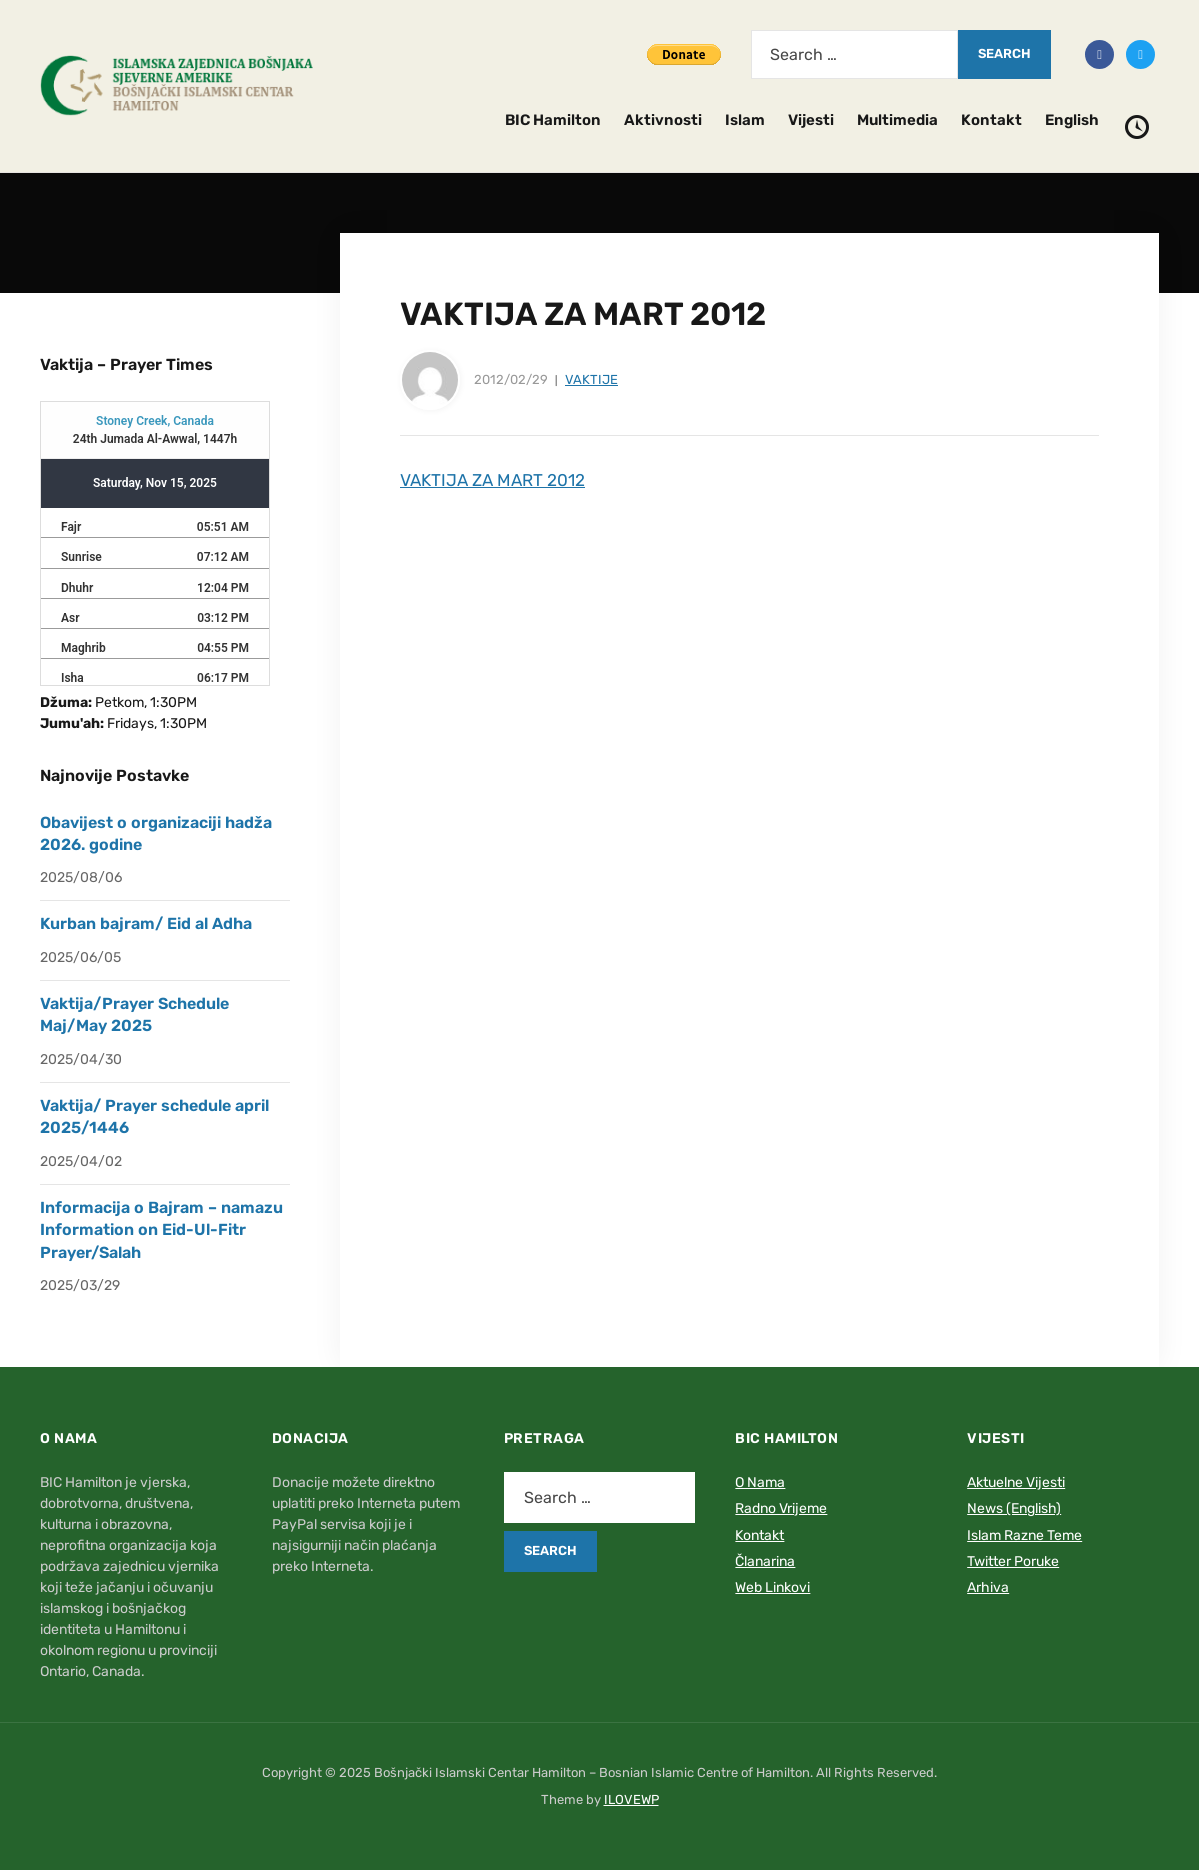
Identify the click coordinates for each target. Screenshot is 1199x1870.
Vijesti (811, 120)
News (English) (1014, 1508)
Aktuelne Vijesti (1016, 1482)
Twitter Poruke (1013, 1561)
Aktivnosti (663, 120)
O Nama (760, 1482)
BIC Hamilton (553, 120)
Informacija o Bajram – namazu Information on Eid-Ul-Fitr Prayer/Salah (161, 1230)
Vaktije (591, 379)
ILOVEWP (631, 1799)
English (1072, 120)
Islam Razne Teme (1024, 1535)
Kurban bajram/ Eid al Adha (146, 923)
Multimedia (897, 120)
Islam (745, 120)
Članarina (765, 1561)
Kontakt (991, 120)
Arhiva (988, 1587)
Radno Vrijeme (781, 1508)
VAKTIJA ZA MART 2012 (492, 480)
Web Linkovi (772, 1587)
